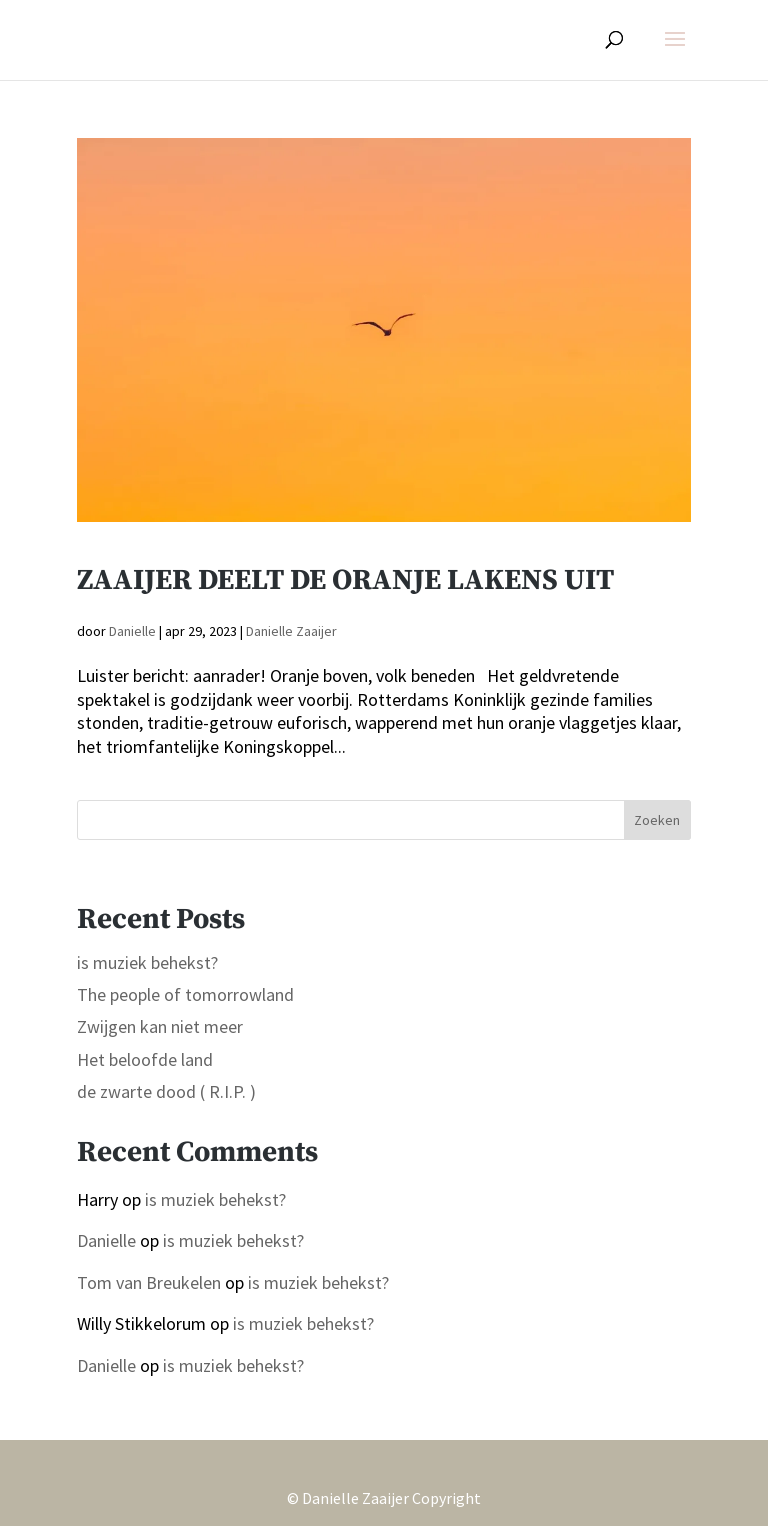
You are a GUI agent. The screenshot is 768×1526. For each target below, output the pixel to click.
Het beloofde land (145, 1059)
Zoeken (657, 820)
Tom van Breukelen (149, 1282)
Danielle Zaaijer (291, 631)
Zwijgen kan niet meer (160, 1026)
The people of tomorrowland (185, 994)
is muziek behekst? (147, 962)
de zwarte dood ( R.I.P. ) (166, 1091)
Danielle (132, 631)
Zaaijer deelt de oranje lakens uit (345, 580)
